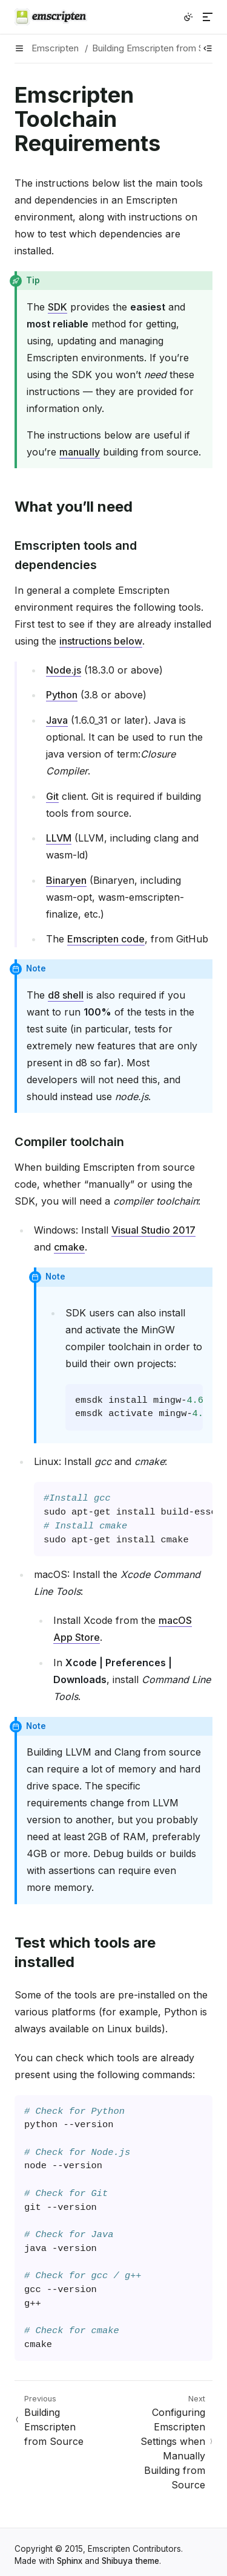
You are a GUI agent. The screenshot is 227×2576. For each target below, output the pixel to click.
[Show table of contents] (207, 48)
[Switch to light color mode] (188, 17)
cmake (69, 1247)
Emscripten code (106, 939)
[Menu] (207, 17)
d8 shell (66, 995)
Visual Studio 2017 (153, 1230)
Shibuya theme (130, 2561)
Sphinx (69, 2561)
